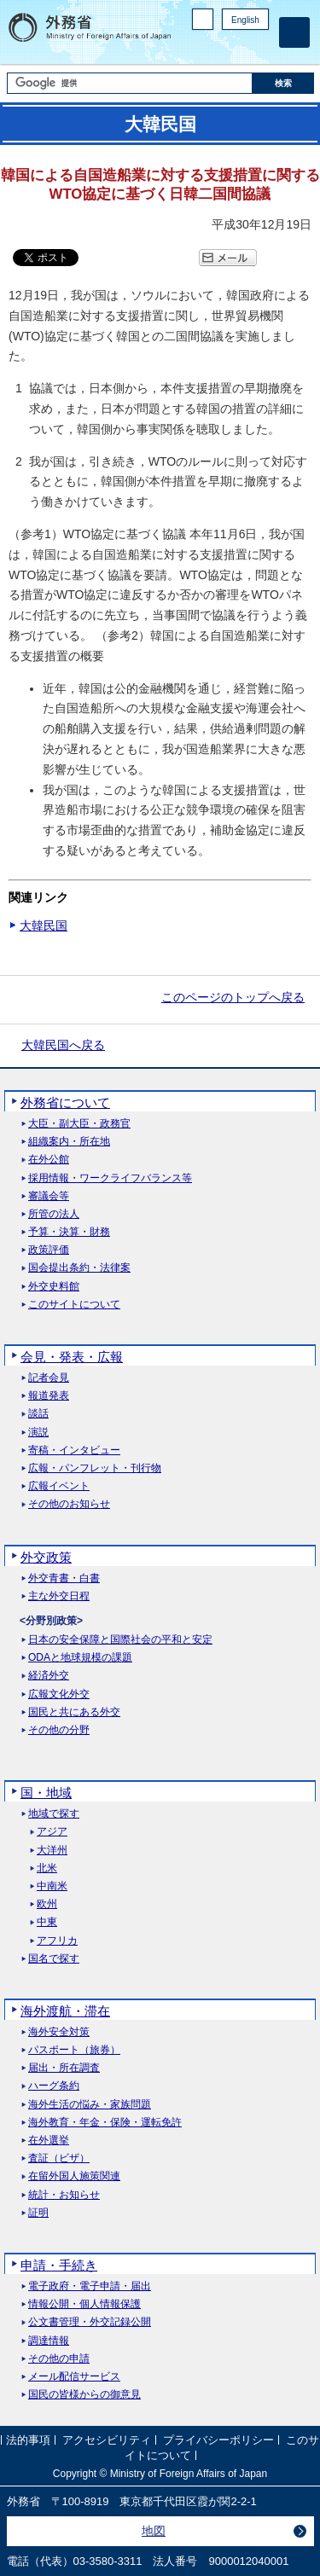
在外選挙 (48, 2140)
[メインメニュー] (294, 32)
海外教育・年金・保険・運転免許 (105, 2122)
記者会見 (48, 1378)
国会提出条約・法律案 (79, 1267)
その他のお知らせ (69, 1504)
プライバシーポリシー (218, 2440)
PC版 (202, 19)
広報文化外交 (59, 1694)
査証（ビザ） (59, 2158)
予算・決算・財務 (69, 1232)
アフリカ (57, 1941)
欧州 (47, 1904)
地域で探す (53, 1813)
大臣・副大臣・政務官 (79, 1123)
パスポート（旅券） (74, 2050)
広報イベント (59, 1486)
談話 (38, 1413)
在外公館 (48, 1159)
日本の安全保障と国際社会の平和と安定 (120, 1639)
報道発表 (48, 1395)
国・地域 (46, 1792)
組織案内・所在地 (69, 1141)
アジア (52, 1831)
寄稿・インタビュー (74, 1450)
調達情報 (48, 2341)
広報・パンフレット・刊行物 (94, 1468)
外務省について (65, 1102)
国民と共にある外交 (74, 1712)
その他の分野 (59, 1730)
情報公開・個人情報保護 (84, 2304)
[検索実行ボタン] (283, 83)
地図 (154, 2531)
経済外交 (48, 1675)
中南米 (52, 1886)
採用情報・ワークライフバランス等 (110, 1178)
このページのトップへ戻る (233, 997)
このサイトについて (74, 1304)
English (245, 20)
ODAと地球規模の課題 (80, 1657)
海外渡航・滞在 (65, 2011)
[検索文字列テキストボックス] (130, 83)
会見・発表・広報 (71, 1356)
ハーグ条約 (53, 2086)
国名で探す (53, 1958)
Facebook (215, 47)
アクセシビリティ (106, 2440)
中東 (47, 1922)
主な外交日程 (59, 1596)
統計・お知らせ (64, 2195)
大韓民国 (43, 925)
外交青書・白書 (64, 1578)
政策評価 (48, 1250)
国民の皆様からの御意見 (84, 2394)
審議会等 (48, 1196)
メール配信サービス (74, 2376)
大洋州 (52, 1850)
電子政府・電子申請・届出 (89, 2286)
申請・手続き (58, 2265)
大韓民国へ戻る (63, 1045)
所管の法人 (53, 1214)
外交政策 (46, 1557)
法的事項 (28, 2440)
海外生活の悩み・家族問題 (89, 2104)
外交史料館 (53, 1286)
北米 (47, 1868)
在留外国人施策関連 (74, 2176)
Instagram (237, 47)
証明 (38, 2213)
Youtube (259, 47)
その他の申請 (59, 2358)
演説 (38, 1432)
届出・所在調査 (64, 2068)
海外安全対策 (59, 2032)
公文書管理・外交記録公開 (89, 2322)
